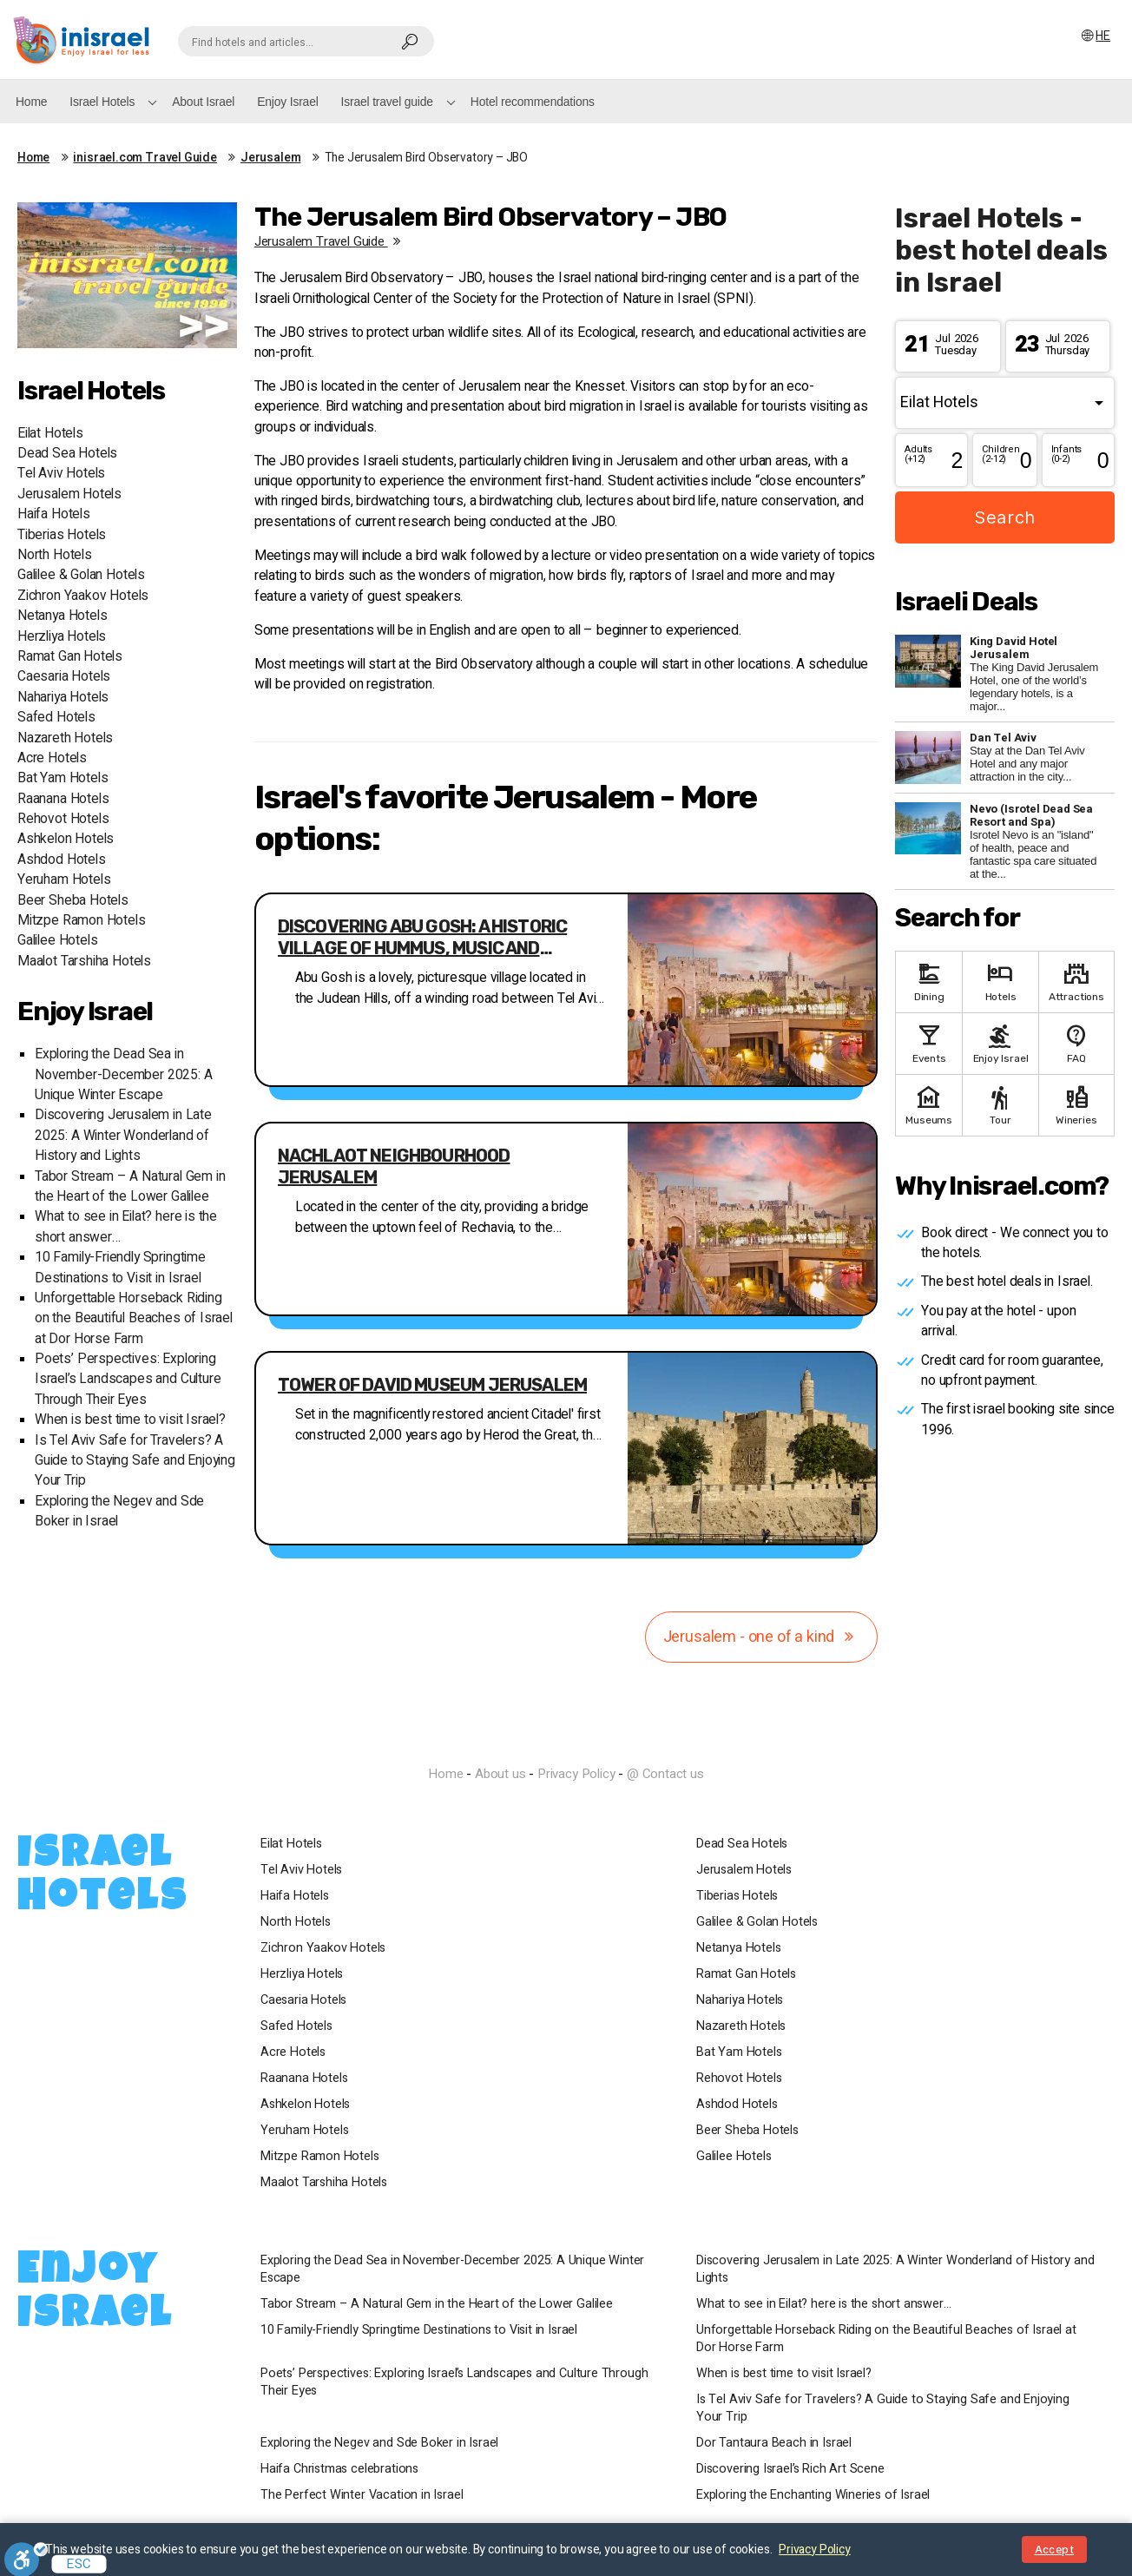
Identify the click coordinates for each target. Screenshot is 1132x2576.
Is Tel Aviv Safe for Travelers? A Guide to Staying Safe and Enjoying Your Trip (135, 1461)
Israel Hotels (102, 102)
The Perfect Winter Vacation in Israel (361, 2495)
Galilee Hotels (57, 941)
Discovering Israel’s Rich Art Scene (790, 2469)
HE (1094, 36)
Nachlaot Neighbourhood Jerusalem (394, 1166)
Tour (1000, 1104)
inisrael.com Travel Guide (145, 158)
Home (31, 102)
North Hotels (54, 555)
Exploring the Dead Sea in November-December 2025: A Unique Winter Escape (124, 1074)
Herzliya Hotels (61, 637)
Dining (929, 981)
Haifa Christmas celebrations (339, 2469)
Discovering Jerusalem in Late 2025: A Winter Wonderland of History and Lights (123, 1135)
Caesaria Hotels (63, 677)
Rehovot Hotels (63, 819)
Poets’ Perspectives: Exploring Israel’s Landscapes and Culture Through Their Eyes (127, 1379)
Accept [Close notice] (1054, 2549)
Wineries (1076, 1104)
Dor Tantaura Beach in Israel (774, 2443)
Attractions (1076, 981)
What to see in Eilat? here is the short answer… (823, 2304)
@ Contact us (665, 1773)
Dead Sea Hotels (67, 454)
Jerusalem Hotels (69, 494)
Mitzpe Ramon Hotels (81, 921)
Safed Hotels (56, 718)
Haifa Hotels (53, 514)
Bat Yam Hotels (62, 778)
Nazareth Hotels (65, 738)
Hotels (1000, 981)
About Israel (203, 102)
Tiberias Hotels (61, 535)
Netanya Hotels (62, 616)
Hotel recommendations (533, 102)
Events (929, 1042)
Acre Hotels (52, 758)
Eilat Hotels (50, 434)
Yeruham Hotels (63, 880)
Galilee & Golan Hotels (81, 575)
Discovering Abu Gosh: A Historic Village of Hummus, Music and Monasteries (422, 937)
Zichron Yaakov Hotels (82, 596)
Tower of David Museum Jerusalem (432, 1384)
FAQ (1076, 1042)
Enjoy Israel (287, 102)
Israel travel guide (387, 102)
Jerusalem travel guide (330, 241)
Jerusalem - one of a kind (761, 1637)
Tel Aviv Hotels (61, 474)
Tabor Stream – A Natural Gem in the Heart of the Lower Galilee (130, 1187)
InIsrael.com (566, 1742)
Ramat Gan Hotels (69, 657)
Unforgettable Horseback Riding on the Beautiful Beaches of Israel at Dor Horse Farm (134, 1318)
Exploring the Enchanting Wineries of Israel (813, 2495)
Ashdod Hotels (61, 860)
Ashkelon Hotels (65, 839)
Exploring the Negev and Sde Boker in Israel (379, 2443)
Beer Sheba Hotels (72, 901)
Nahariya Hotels (63, 698)
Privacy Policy (576, 1773)
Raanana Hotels (63, 799)
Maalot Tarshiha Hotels (84, 962)
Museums (929, 1104)
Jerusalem (270, 158)
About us (500, 1773)
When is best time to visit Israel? (130, 1420)
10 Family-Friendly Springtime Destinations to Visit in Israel (120, 1268)
